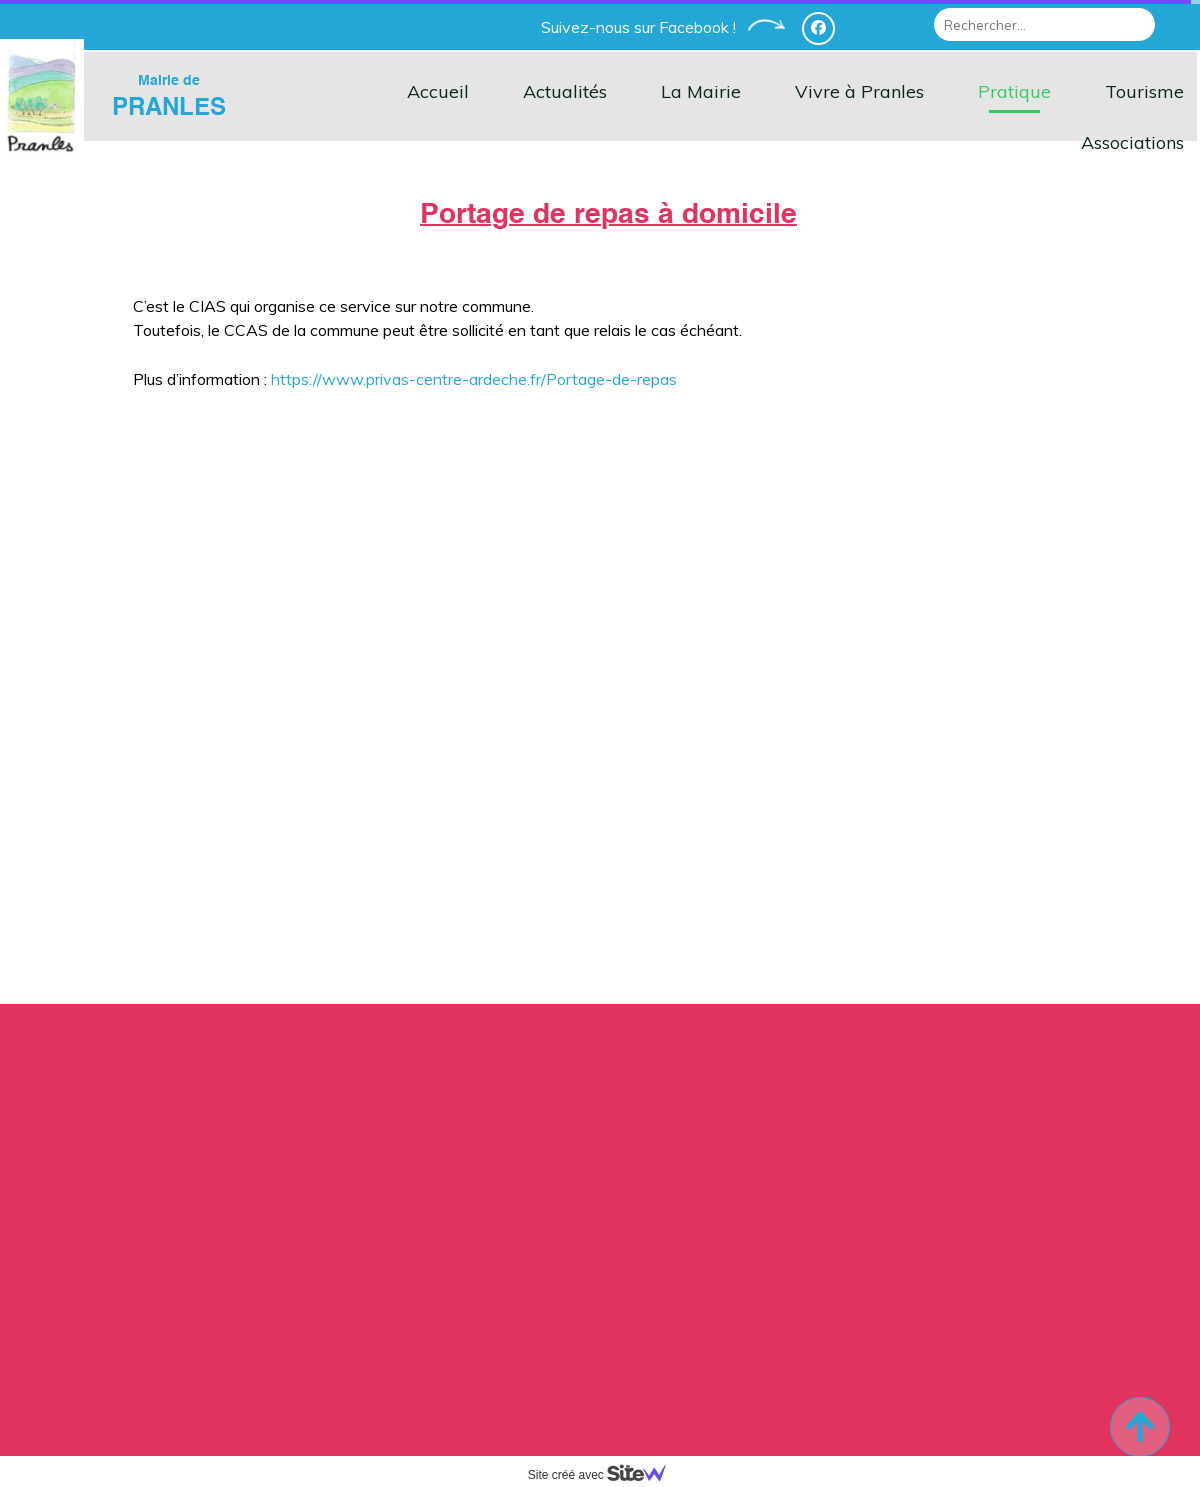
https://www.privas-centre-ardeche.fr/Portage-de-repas (474, 379)
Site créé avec (605, 1475)
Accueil (438, 91)
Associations (1132, 142)
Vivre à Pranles (859, 91)
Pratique (1014, 91)
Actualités (565, 91)
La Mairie (701, 91)
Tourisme (1144, 91)
